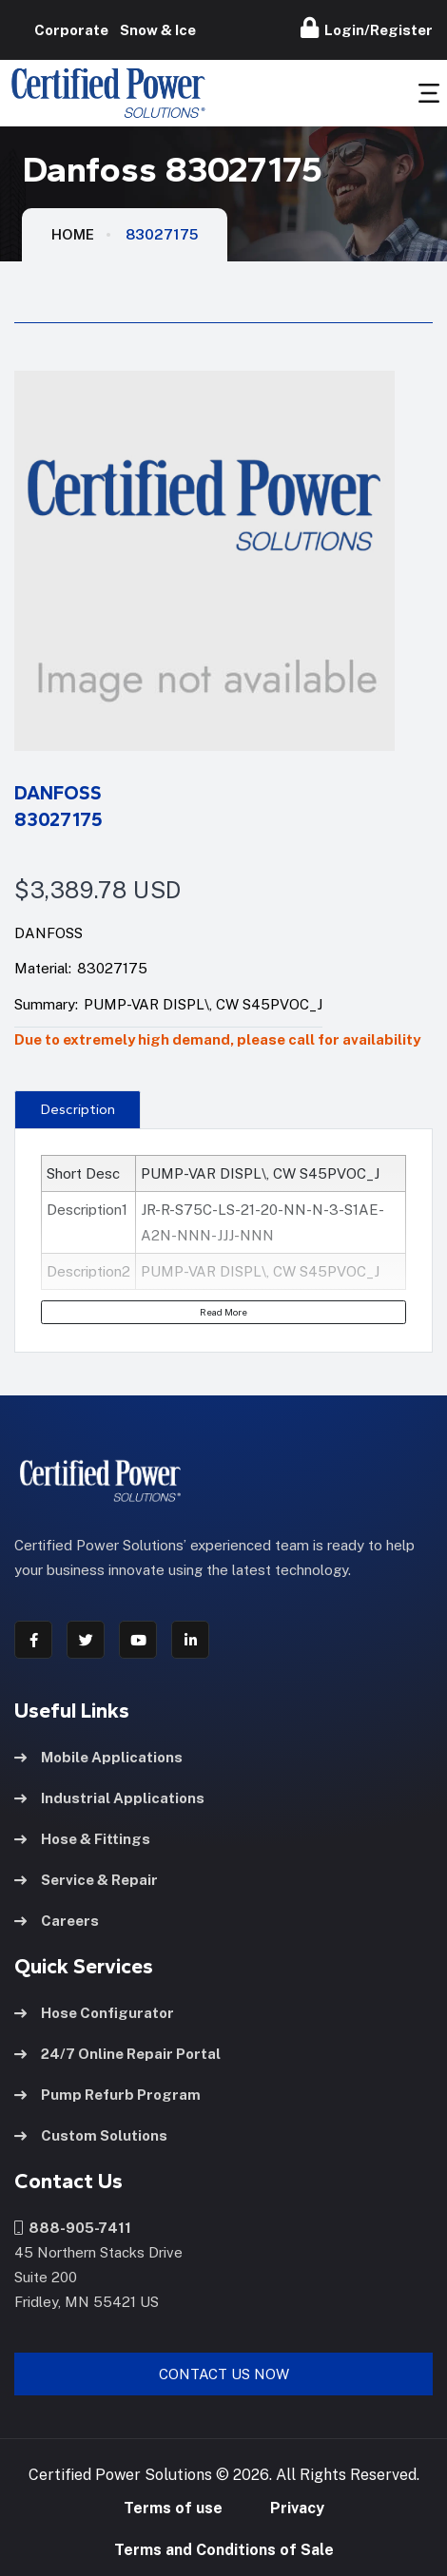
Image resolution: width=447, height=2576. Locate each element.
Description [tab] (78, 1109)
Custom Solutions (90, 2135)
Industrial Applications (109, 1798)
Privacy (297, 2508)
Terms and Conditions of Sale (224, 2550)
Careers (56, 1921)
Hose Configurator (94, 2013)
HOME (72, 234)
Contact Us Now (224, 2374)
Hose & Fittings (82, 1839)
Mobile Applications (98, 1757)
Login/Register (367, 27)
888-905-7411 (72, 2228)
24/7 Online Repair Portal (117, 2054)
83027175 (162, 234)
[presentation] (77, 1109)
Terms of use (173, 2508)
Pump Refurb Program (107, 2094)
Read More (223, 1311)
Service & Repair (86, 1880)
